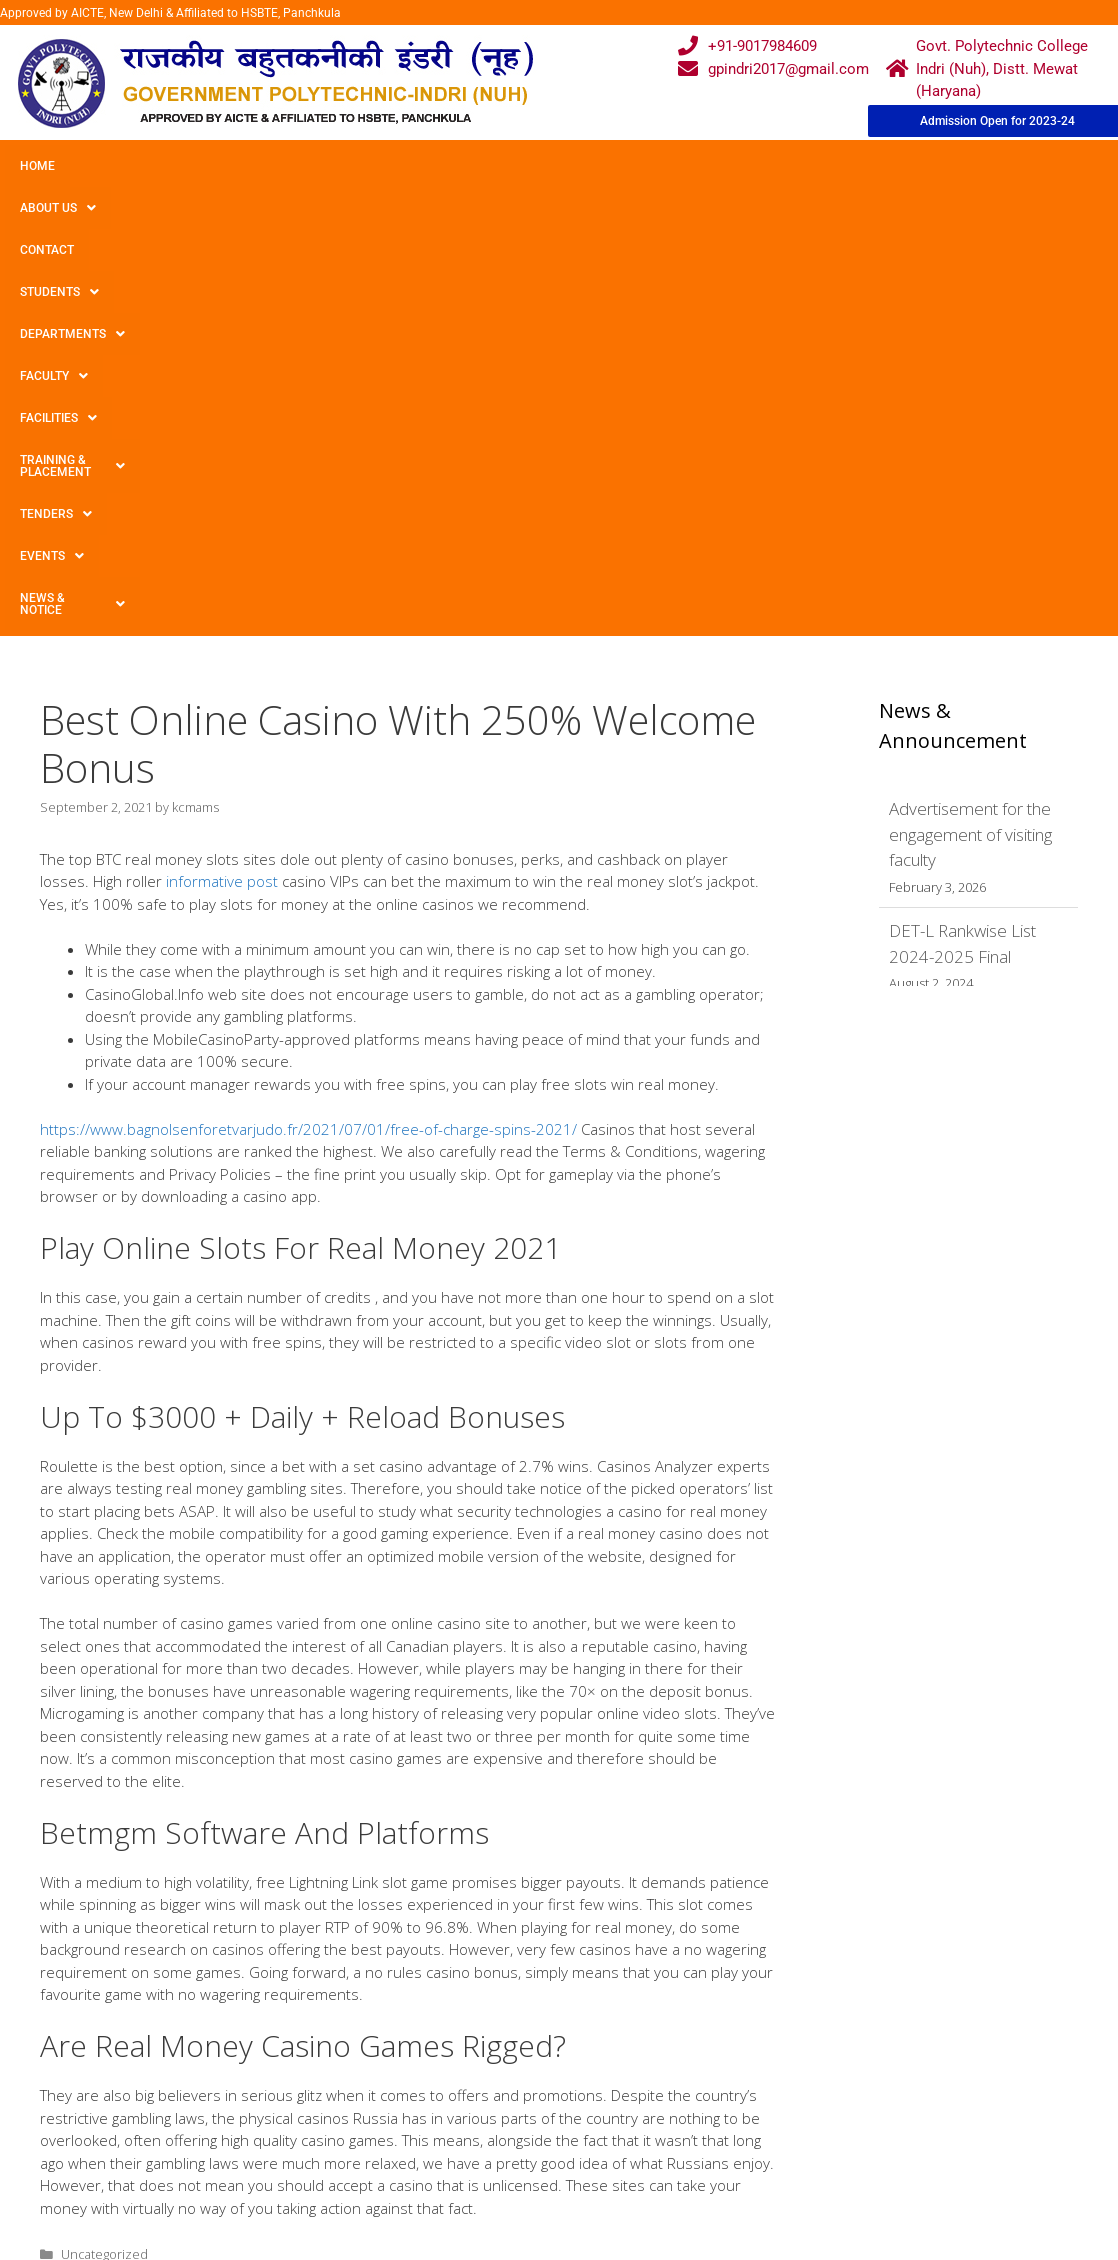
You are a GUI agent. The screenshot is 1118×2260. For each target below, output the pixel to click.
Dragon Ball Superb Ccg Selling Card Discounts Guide (216, 1890)
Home (37, 166)
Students (314, 166)
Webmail (480, 2047)
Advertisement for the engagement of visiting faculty (970, 432)
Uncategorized (104, 1852)
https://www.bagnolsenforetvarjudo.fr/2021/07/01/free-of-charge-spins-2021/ (308, 727)
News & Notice (168, 208)
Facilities (655, 166)
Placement (486, 2163)
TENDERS (949, 166)
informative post (222, 479)
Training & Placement (803, 166)
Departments (436, 166)
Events (52, 208)
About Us (123, 166)
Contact (218, 166)
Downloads (335, 2124)
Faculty (553, 166)
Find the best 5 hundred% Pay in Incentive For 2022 (212, 1871)
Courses (479, 2086)
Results (476, 2124)
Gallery (321, 2086)
